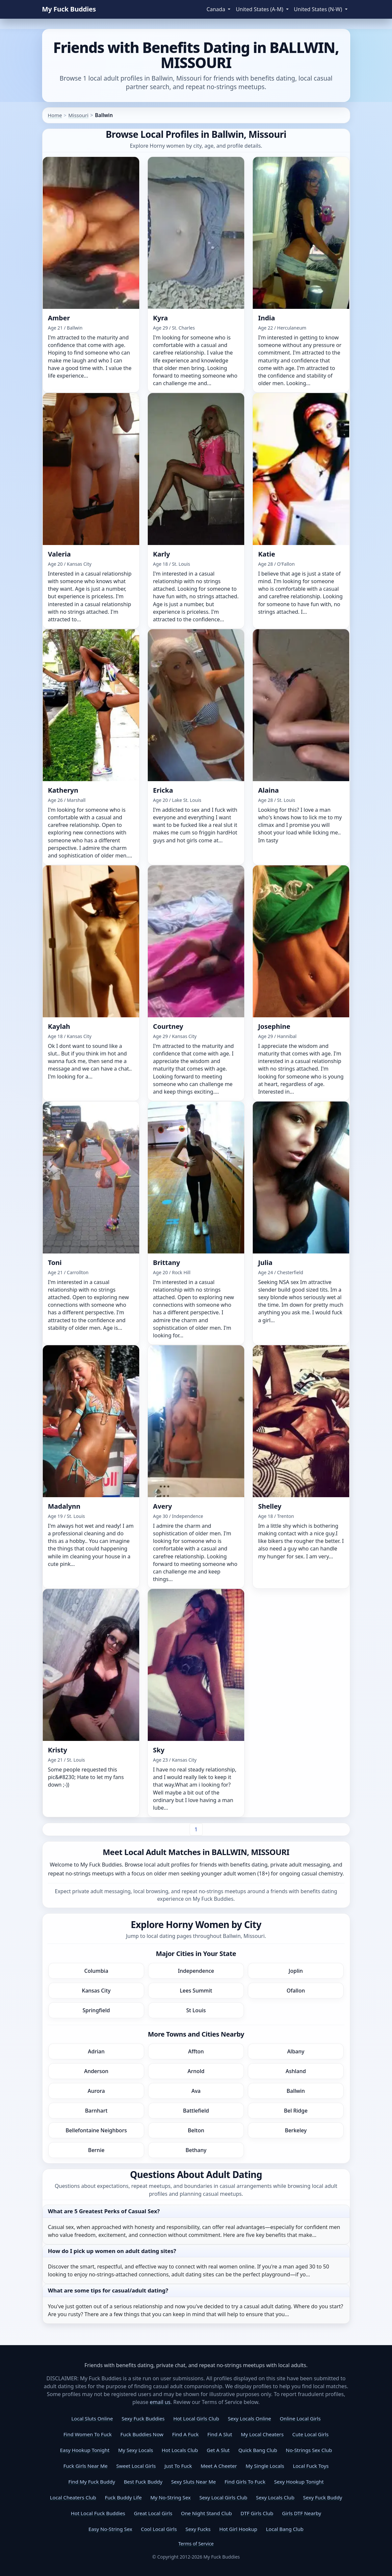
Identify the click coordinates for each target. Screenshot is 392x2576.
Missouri (78, 115)
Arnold (196, 2071)
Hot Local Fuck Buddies (98, 2513)
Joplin (296, 1970)
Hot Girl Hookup (238, 2529)
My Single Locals (265, 2466)
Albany (295, 2051)
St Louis (196, 2010)
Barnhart (96, 2110)
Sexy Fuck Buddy (322, 2497)
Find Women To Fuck (88, 2434)
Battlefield (196, 2110)
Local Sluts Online (92, 2418)
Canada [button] (216, 9)
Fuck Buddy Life (123, 2497)
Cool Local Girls (159, 2529)
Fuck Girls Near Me (86, 2466)
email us (160, 2402)
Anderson (96, 2071)
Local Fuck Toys (311, 2466)
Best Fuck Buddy (143, 2481)
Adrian (96, 2051)
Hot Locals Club (180, 2450)
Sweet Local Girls (136, 2466)
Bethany (196, 2150)
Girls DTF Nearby (301, 2513)
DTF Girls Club (257, 2513)
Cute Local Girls (310, 2434)
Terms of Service (196, 2543)
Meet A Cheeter (218, 2466)
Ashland (296, 2071)
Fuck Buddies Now (142, 2434)
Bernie (96, 2150)
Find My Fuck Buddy (91, 2481)
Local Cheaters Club (73, 2497)
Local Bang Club (284, 2529)
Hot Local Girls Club (196, 2418)
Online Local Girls (300, 2418)
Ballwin (296, 2090)
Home (55, 115)
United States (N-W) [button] (319, 9)
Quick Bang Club (257, 2450)
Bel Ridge (296, 2110)
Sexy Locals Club (275, 2497)
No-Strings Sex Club (309, 2450)
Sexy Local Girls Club (223, 2497)
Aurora (96, 2090)
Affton (196, 2051)
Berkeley (295, 2130)
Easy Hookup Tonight (84, 2450)
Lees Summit (196, 1990)
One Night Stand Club (206, 2513)
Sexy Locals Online (249, 2418)
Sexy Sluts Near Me (193, 2481)
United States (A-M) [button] (260, 9)
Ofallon (296, 1990)
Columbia (96, 1970)
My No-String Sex (170, 2497)
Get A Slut (218, 2450)
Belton (196, 2130)
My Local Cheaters (262, 2434)
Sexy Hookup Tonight (299, 2481)
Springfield (96, 2010)
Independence (196, 1970)
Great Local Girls (153, 2513)
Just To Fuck (178, 2466)
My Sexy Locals (135, 2450)
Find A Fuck (185, 2434)
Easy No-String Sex (110, 2529)
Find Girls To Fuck (244, 2481)
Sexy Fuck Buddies (143, 2418)
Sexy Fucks (198, 2529)
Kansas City (96, 1990)
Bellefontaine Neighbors (96, 2130)
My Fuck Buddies (69, 9)
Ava (195, 2090)
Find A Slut (219, 2434)
